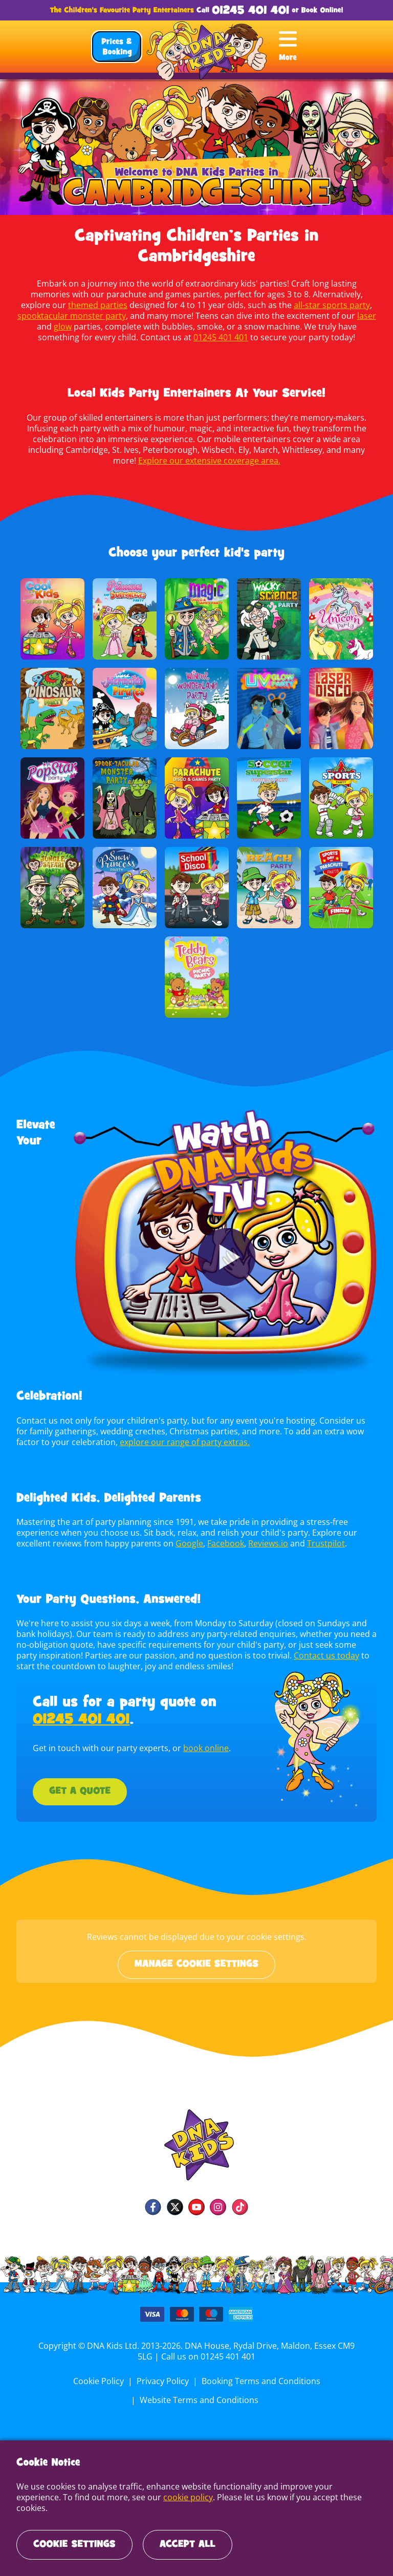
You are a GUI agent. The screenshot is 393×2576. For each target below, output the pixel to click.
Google (187, 1543)
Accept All (187, 2545)
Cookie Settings (74, 2545)
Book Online (321, 10)
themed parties (50, 305)
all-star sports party (281, 305)
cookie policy (139, 2508)
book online (203, 1748)
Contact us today (299, 1655)
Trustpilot (322, 1543)
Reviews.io (266, 1543)
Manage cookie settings (196, 1964)
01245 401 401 (250, 11)
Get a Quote (80, 1791)
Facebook (223, 1543)
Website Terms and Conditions (199, 2400)
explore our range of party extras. (157, 1442)
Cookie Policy (100, 2381)
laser (320, 315)
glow (357, 315)
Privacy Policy (163, 2381)
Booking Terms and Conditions (260, 2381)
